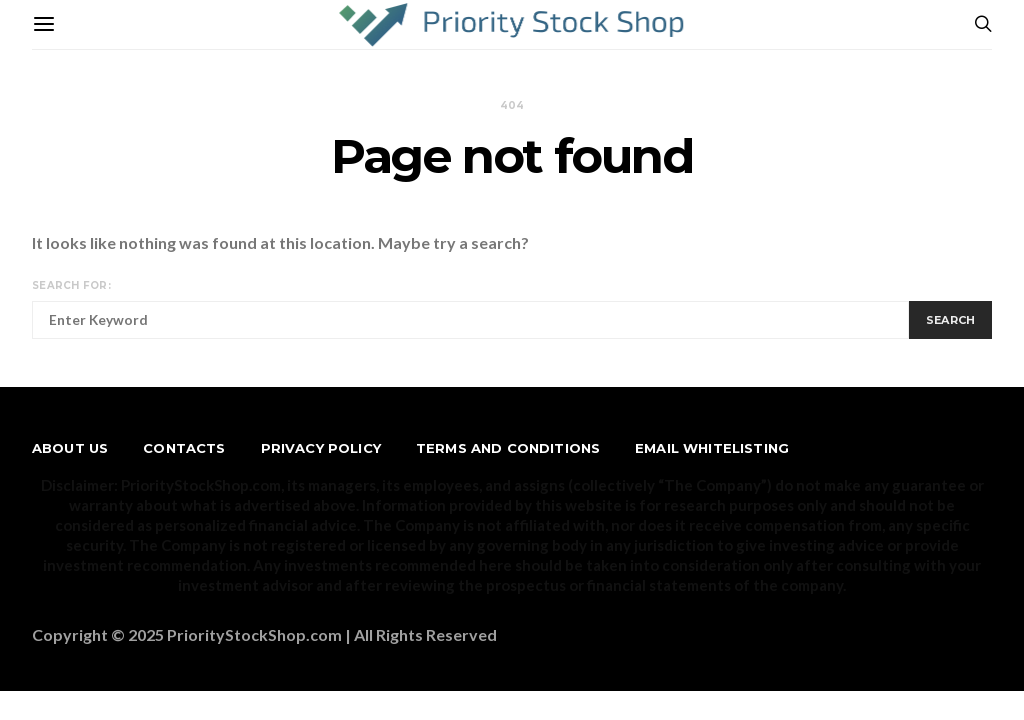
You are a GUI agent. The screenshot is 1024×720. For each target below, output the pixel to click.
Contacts (184, 448)
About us (70, 448)
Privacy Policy (321, 448)
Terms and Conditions (508, 448)
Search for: (71, 285)
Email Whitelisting (712, 448)
